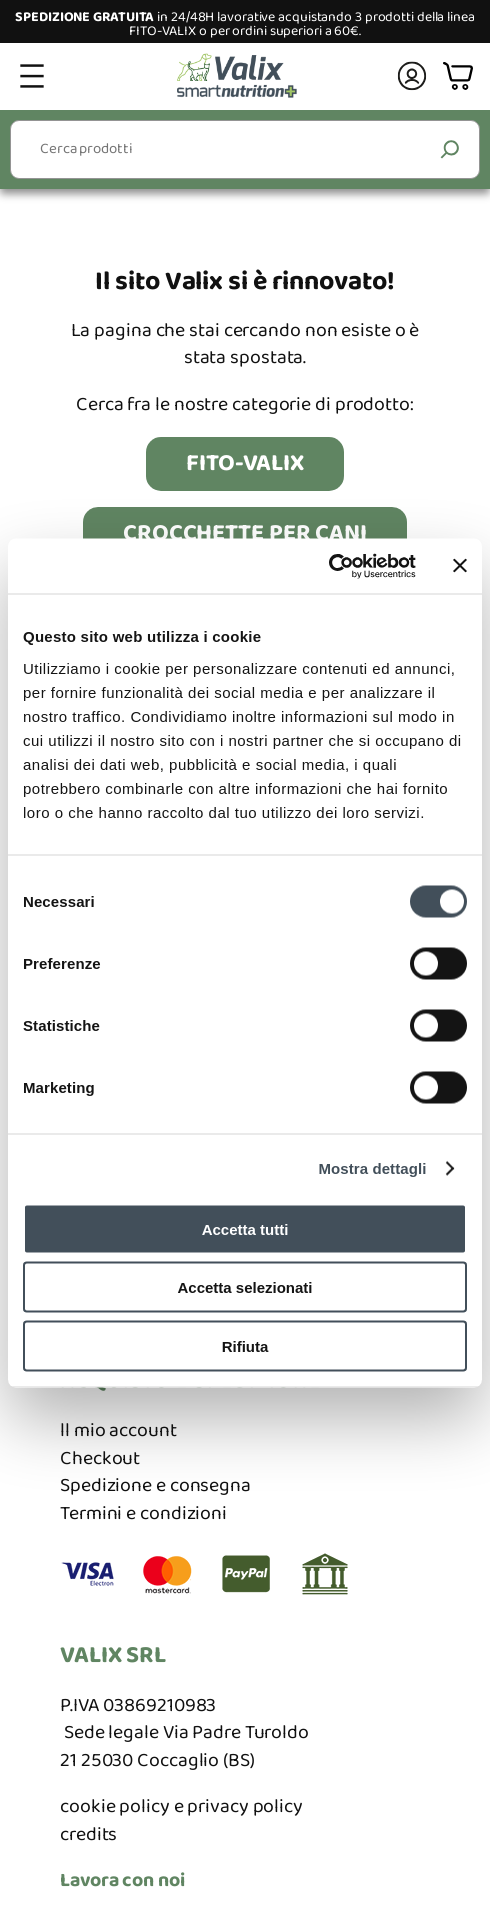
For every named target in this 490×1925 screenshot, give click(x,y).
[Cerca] (450, 149)
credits (88, 1834)
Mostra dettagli (372, 1168)
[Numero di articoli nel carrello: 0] (460, 76)
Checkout (100, 1458)
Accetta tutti (245, 1228)
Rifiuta (245, 1345)
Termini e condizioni (143, 1513)
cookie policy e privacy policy (181, 1806)
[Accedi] (412, 76)
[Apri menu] (32, 76)
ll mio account (118, 1430)
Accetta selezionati (244, 1287)
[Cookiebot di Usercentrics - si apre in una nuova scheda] (328, 566)
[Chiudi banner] (460, 566)
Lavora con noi (122, 1880)
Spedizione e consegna (155, 1485)
